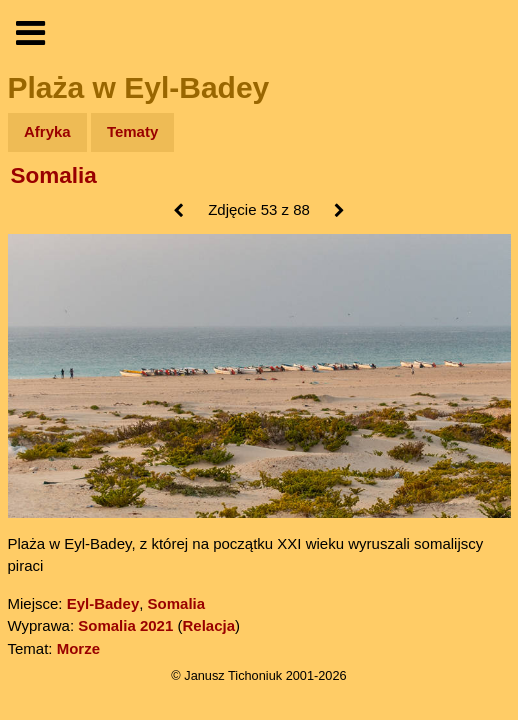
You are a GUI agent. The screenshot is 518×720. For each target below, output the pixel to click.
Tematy (132, 131)
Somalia (54, 175)
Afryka (47, 131)
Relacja (208, 625)
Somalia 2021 (125, 625)
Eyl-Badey (103, 603)
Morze (78, 648)
